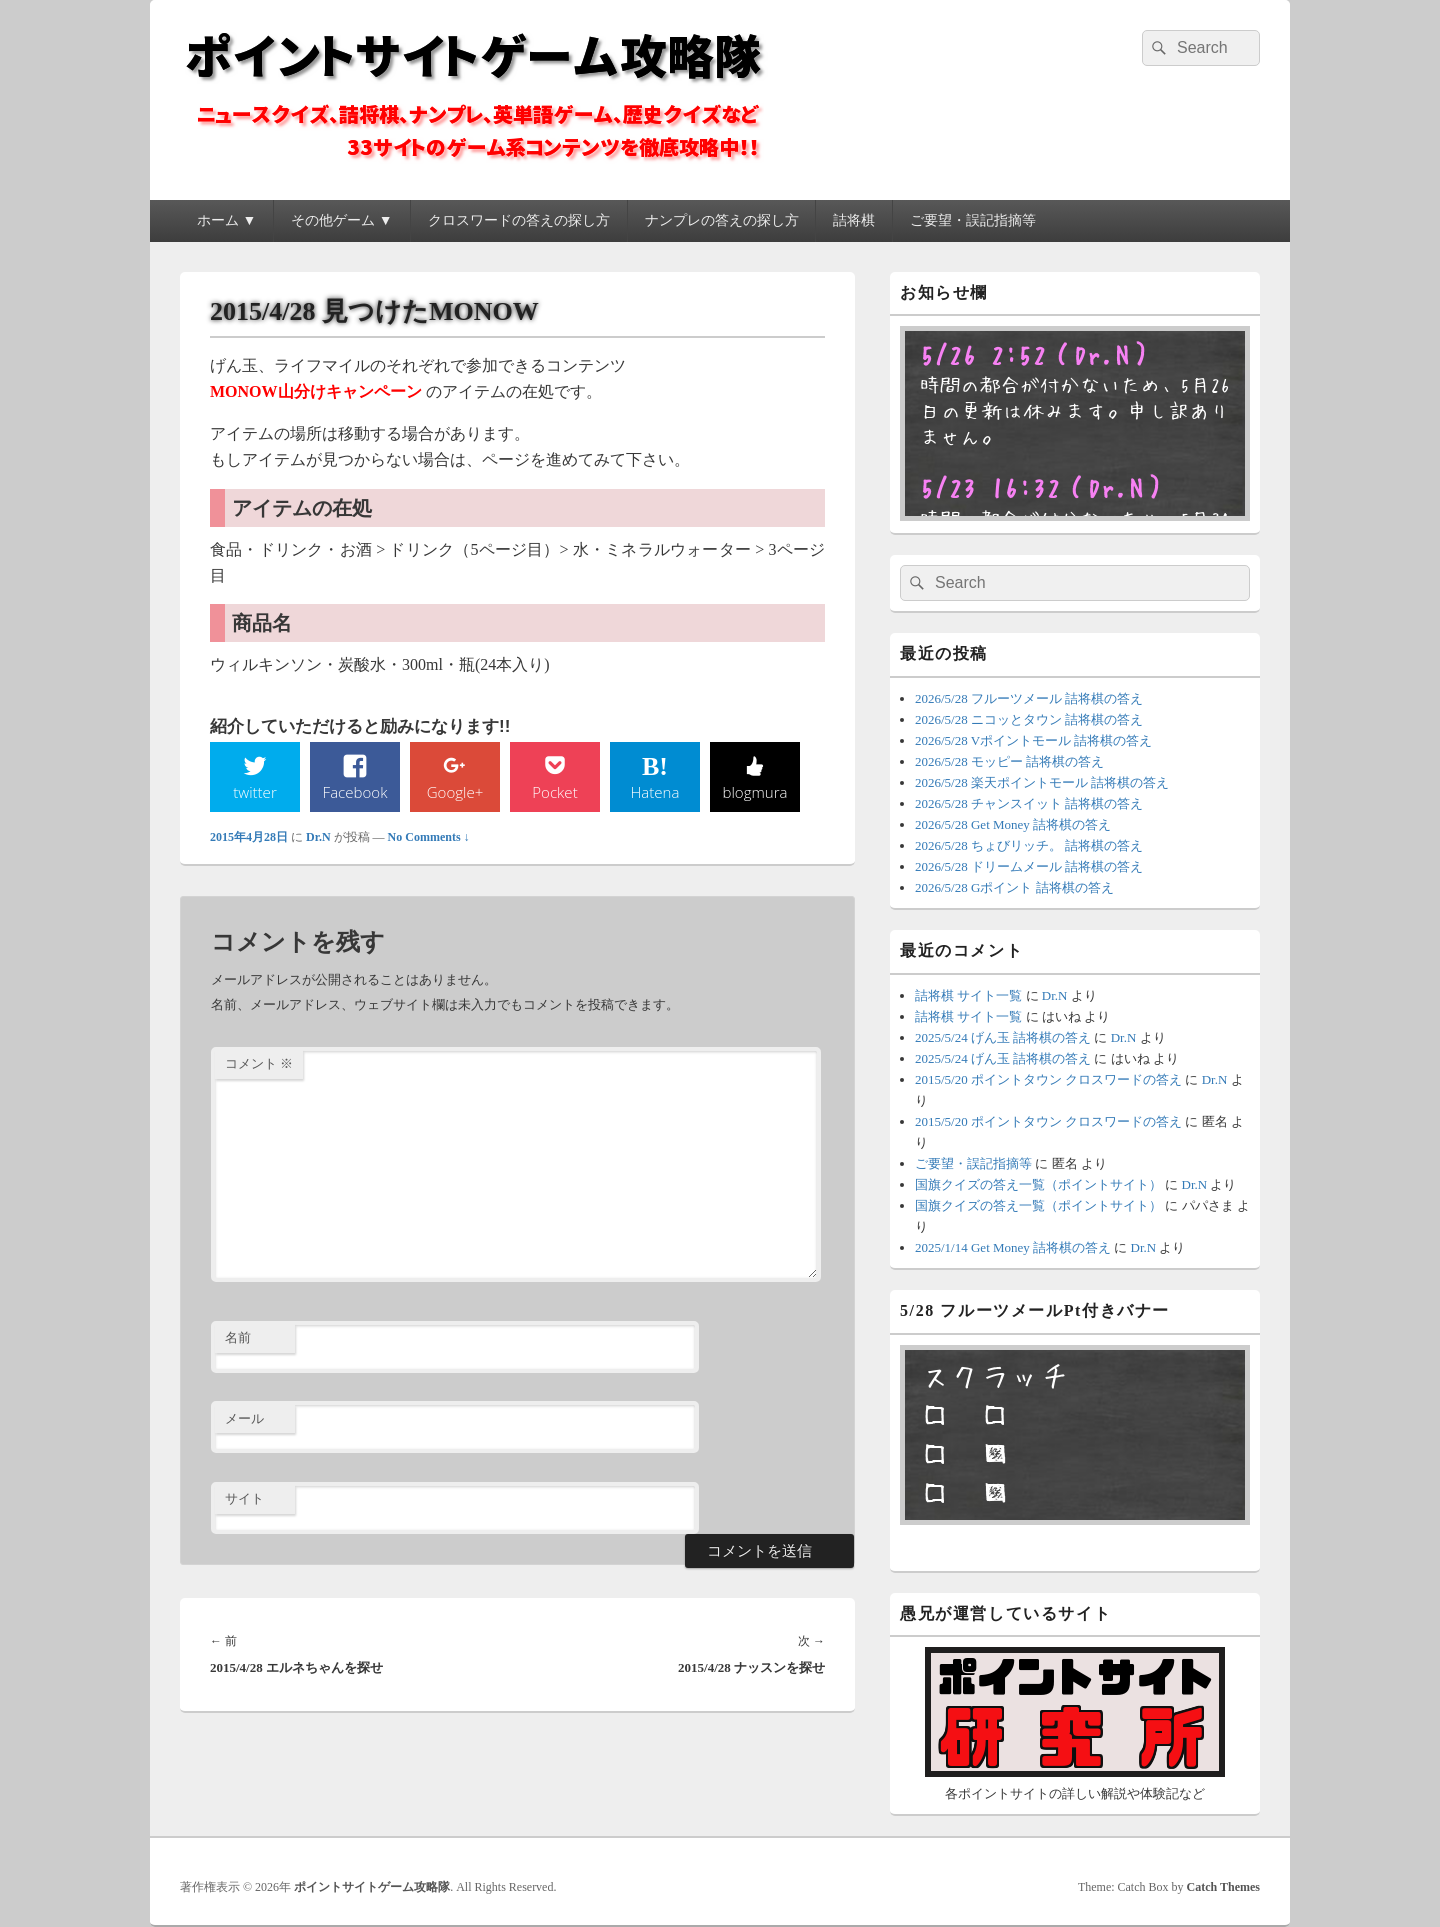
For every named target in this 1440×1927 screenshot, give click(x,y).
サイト (244, 1500)
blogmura (754, 792)
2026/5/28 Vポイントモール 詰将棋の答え (1033, 740)
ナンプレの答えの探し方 (722, 220)
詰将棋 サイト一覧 (968, 995)
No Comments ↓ (429, 838)
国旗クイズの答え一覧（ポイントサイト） (1038, 1184)
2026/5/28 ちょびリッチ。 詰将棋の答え (1029, 845)
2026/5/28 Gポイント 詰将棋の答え (1014, 887)
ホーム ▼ (226, 220)
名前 (238, 1339)
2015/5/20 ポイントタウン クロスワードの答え (1048, 1079)
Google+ (455, 792)
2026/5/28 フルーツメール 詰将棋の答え (1029, 698)
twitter (255, 792)
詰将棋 (854, 220)
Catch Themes (1223, 1887)
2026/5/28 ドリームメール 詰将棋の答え (1029, 866)
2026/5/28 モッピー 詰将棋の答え (1009, 761)
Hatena (655, 792)
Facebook (355, 792)
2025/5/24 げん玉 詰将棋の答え (1003, 1037)
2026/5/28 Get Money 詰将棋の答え (1013, 824)
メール (244, 1419)
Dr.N (318, 838)
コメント (259, 1065)
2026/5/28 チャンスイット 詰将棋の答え (1029, 803)
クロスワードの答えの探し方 (519, 220)
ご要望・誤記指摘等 (973, 220)
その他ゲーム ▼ (341, 220)
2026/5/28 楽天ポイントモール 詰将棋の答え (1042, 782)
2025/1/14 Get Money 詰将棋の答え (1013, 1247)
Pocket (555, 792)
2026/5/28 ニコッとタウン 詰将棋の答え (1029, 719)
